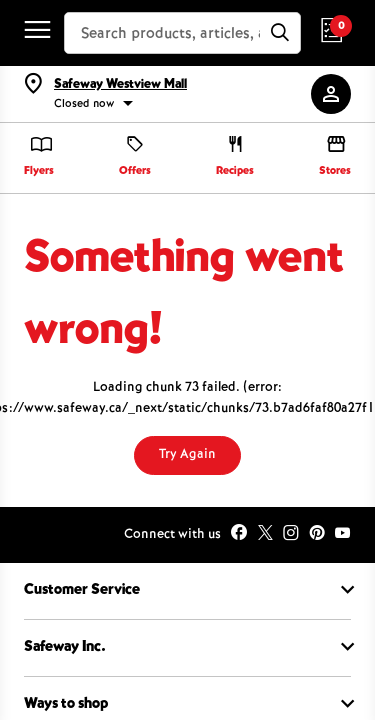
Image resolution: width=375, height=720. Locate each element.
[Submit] (280, 33)
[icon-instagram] (291, 535)
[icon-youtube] (343, 535)
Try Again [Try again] (187, 455)
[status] (180, 105)
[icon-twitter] (265, 535)
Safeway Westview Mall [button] (120, 85)
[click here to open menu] (33, 33)
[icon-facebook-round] (239, 535)
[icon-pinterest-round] (317, 535)
